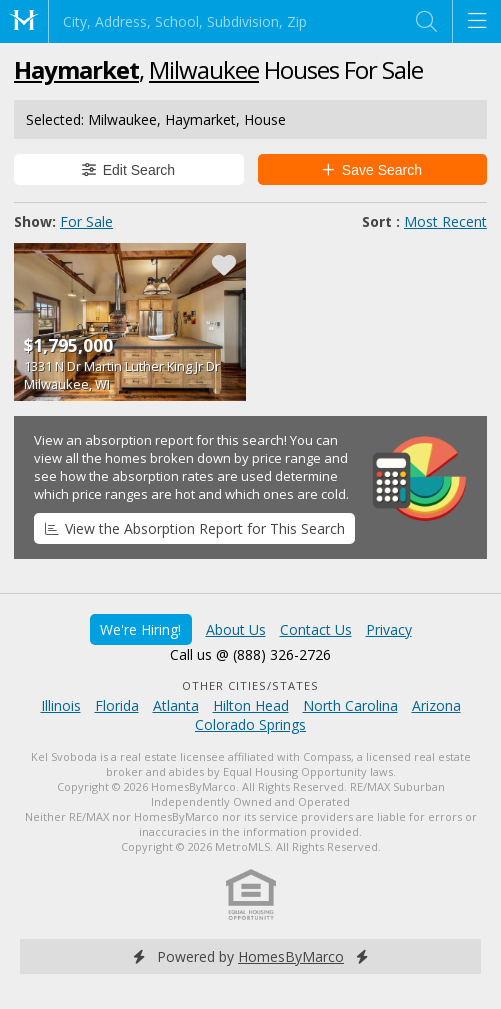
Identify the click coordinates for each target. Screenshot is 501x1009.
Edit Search (128, 170)
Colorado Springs (250, 724)
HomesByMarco (291, 956)
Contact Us (316, 629)
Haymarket (76, 69)
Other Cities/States (250, 685)
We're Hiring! (140, 629)
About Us (236, 629)
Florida (117, 705)
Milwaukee (204, 69)
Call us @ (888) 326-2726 (250, 654)
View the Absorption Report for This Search (195, 528)
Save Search (372, 170)
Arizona (436, 705)
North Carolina (350, 705)
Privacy (389, 629)
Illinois (61, 705)
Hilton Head (251, 705)
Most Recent (445, 221)
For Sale (86, 221)
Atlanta (176, 705)
